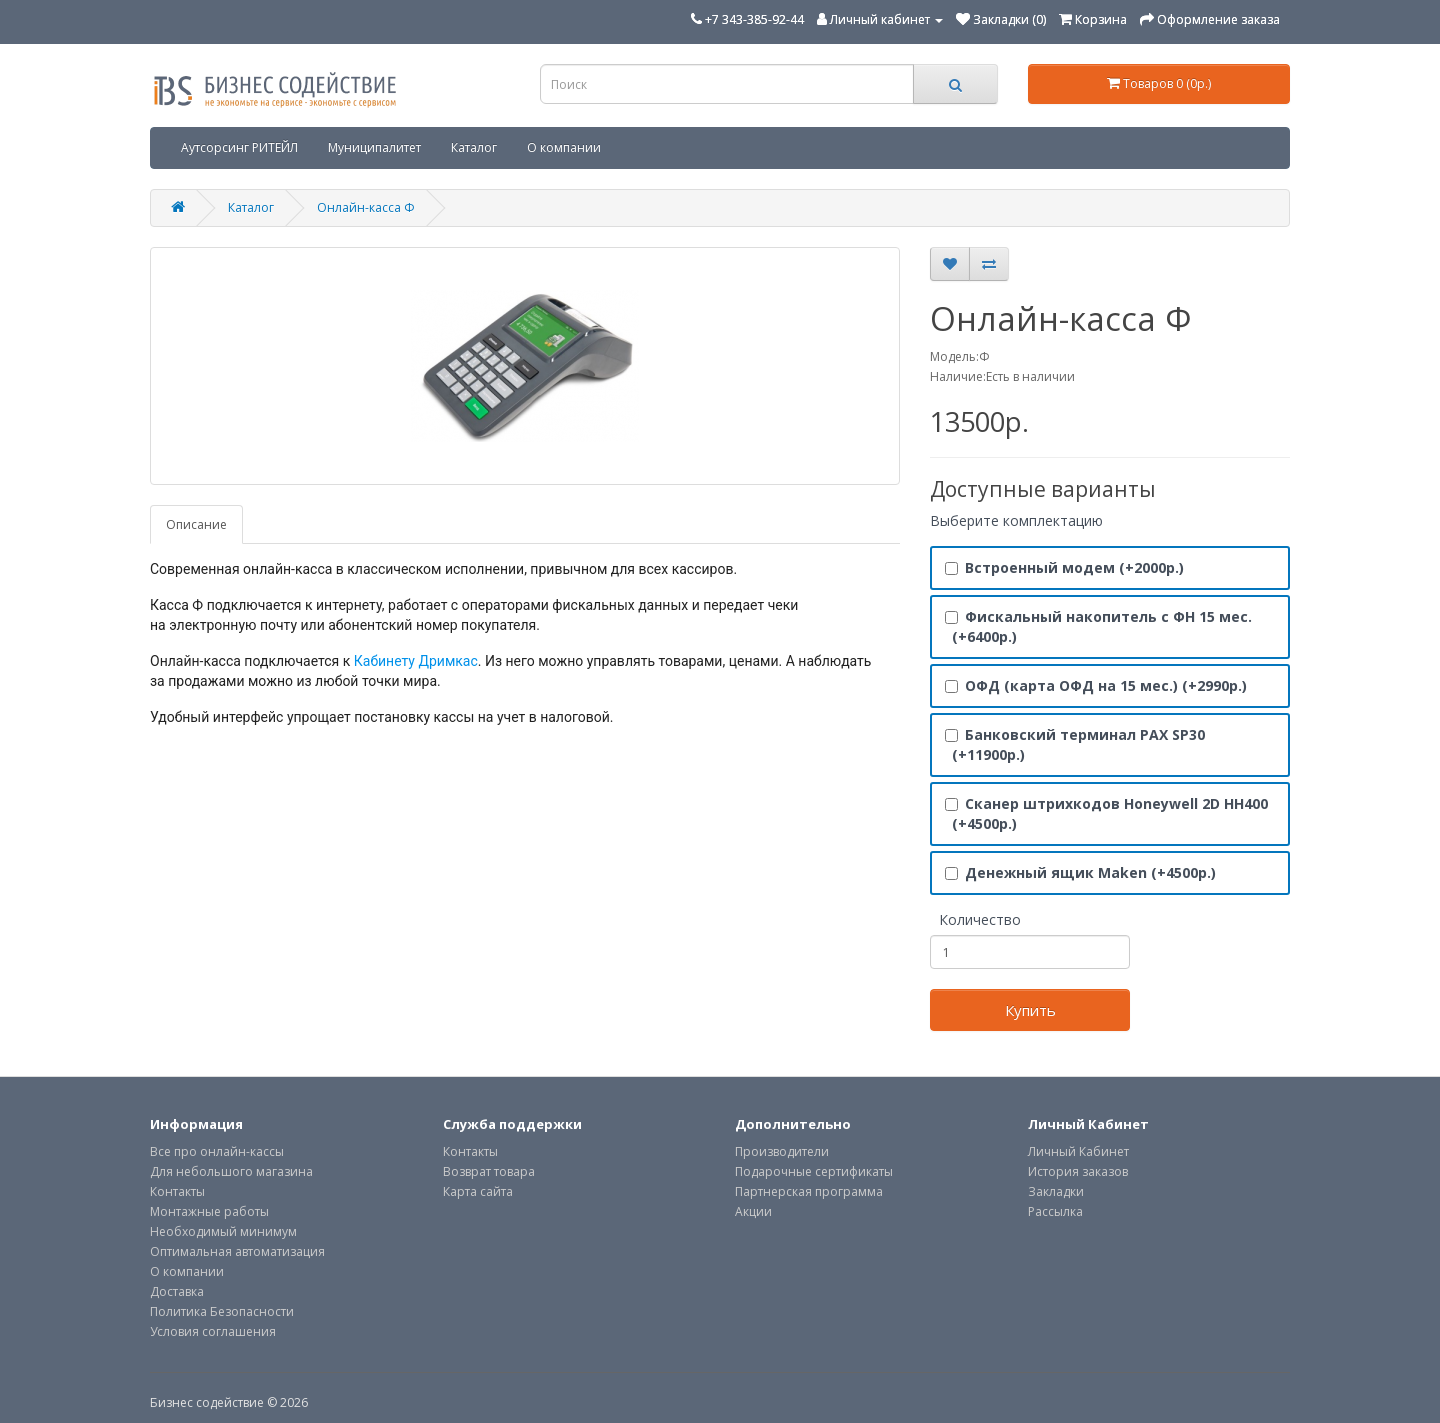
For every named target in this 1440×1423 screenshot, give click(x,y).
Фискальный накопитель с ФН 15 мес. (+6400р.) (1098, 626)
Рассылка (1055, 1211)
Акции (753, 1211)
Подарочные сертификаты (814, 1171)
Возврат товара (489, 1171)
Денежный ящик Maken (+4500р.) (1080, 872)
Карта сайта (478, 1191)
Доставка (177, 1291)
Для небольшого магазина (231, 1171)
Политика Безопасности (222, 1311)
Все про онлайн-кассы (217, 1151)
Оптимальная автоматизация (237, 1251)
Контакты (177, 1191)
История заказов (1078, 1171)
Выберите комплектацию (1016, 520)
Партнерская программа (809, 1191)
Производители (782, 1151)
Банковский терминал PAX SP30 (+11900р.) (1075, 744)
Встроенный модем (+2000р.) (1064, 567)
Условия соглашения (213, 1331)
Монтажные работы (209, 1211)
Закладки (1056, 1191)
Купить (1030, 1010)
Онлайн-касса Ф (366, 207)
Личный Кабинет (1078, 1151)
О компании (564, 147)
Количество (980, 919)
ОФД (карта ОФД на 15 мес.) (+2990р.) (1096, 685)
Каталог (474, 147)
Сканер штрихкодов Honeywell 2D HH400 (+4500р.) (1106, 813)
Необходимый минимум (223, 1231)
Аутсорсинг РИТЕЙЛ (239, 147)
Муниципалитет (374, 147)
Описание (196, 524)
